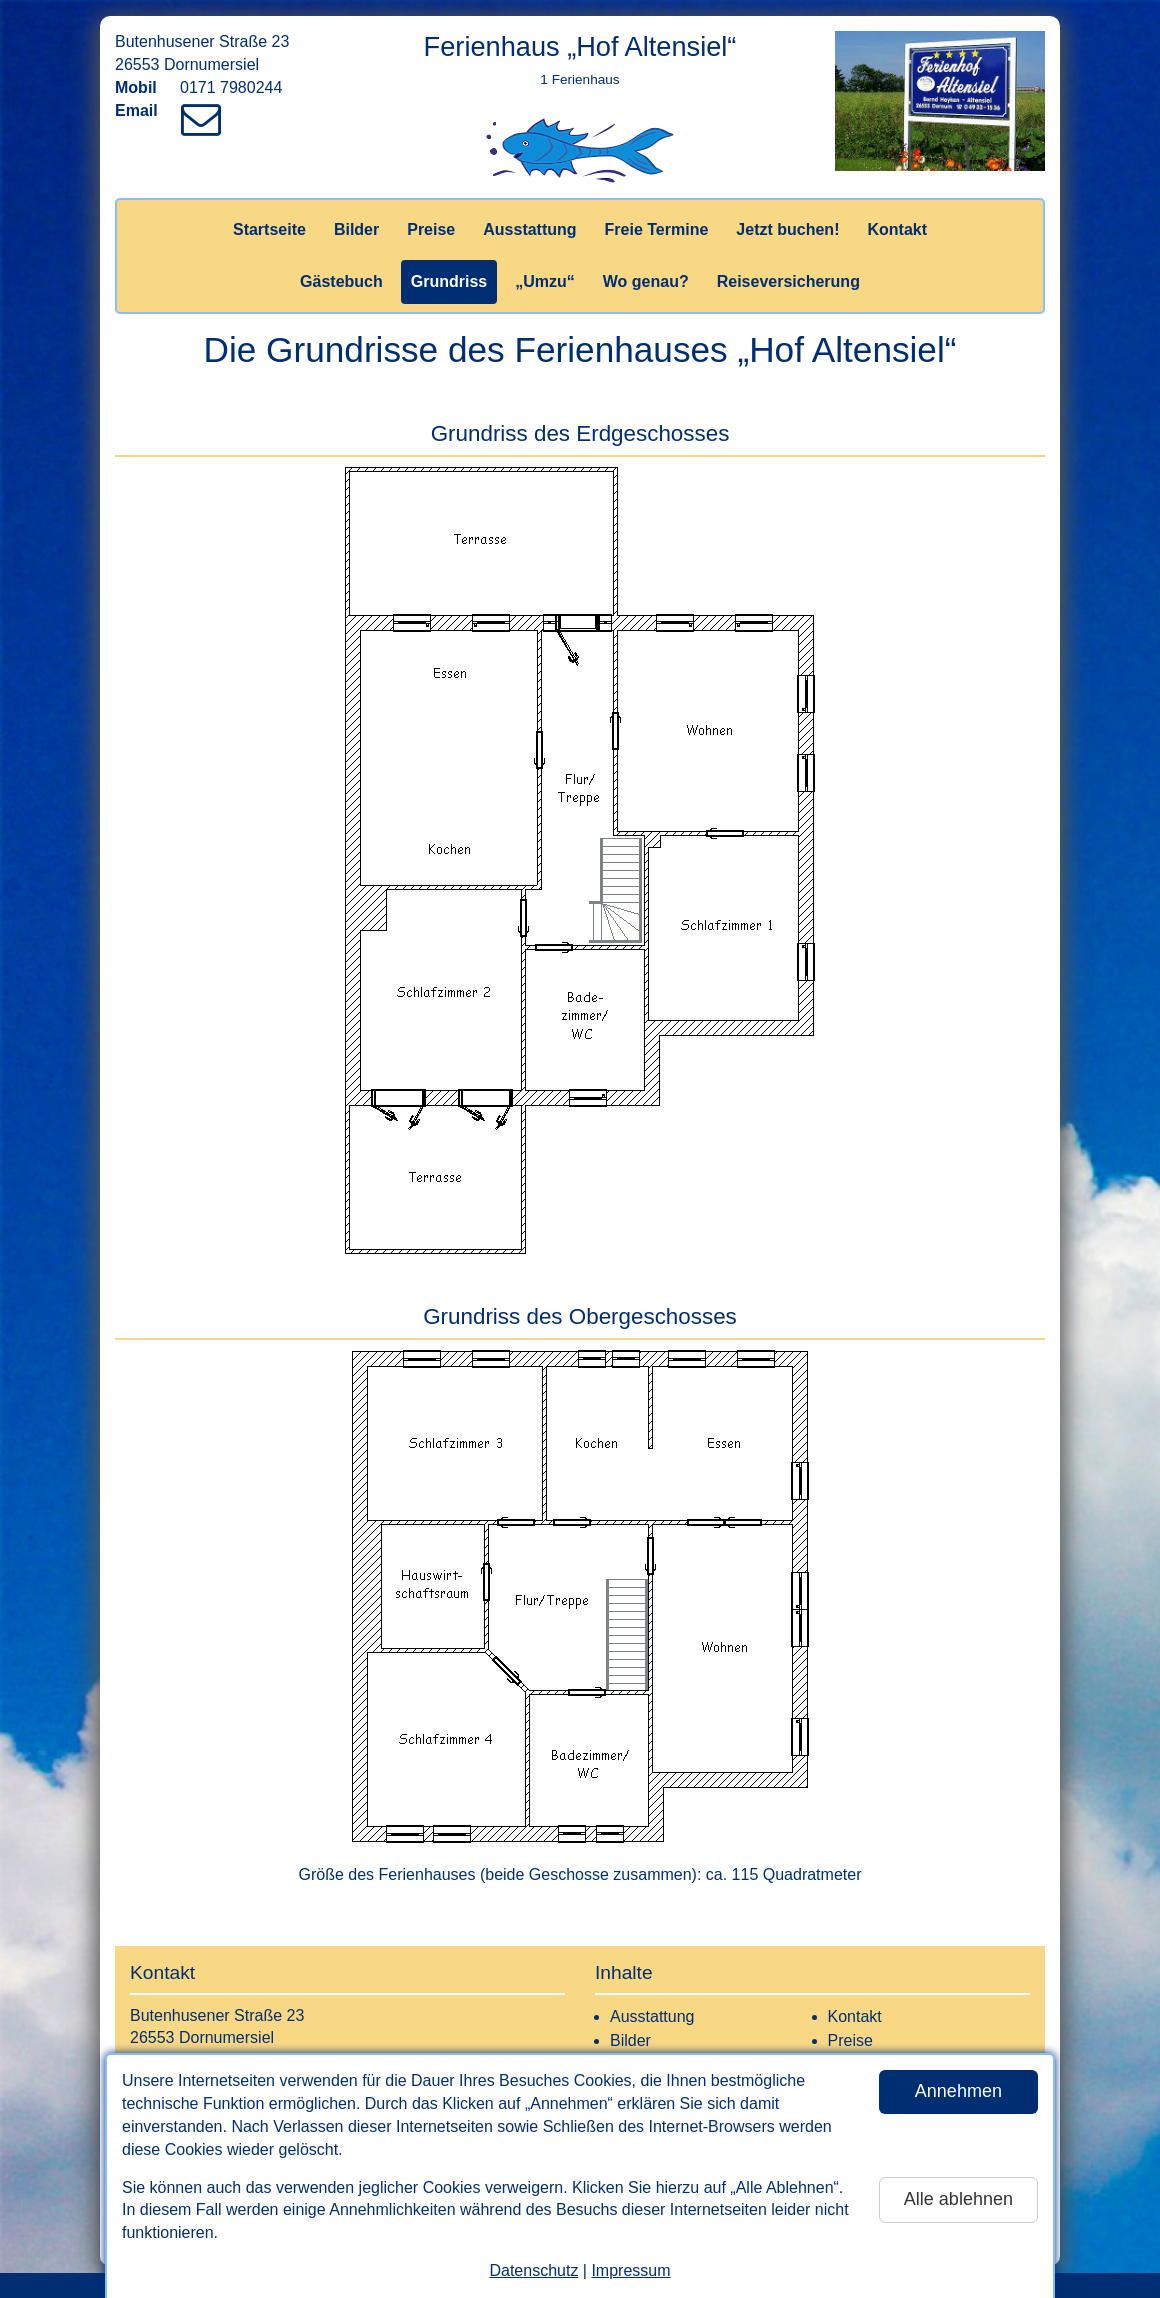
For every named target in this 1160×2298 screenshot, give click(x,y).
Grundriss (449, 281)
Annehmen (958, 2091)
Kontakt (897, 229)
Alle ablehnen (958, 2199)
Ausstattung (529, 229)
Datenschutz (533, 2270)
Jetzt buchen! (787, 229)
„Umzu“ (545, 281)
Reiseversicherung (788, 281)
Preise (431, 229)
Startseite (269, 229)
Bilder (356, 229)
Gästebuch (341, 281)
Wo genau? (646, 281)
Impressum (630, 2270)
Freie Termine (657, 229)
